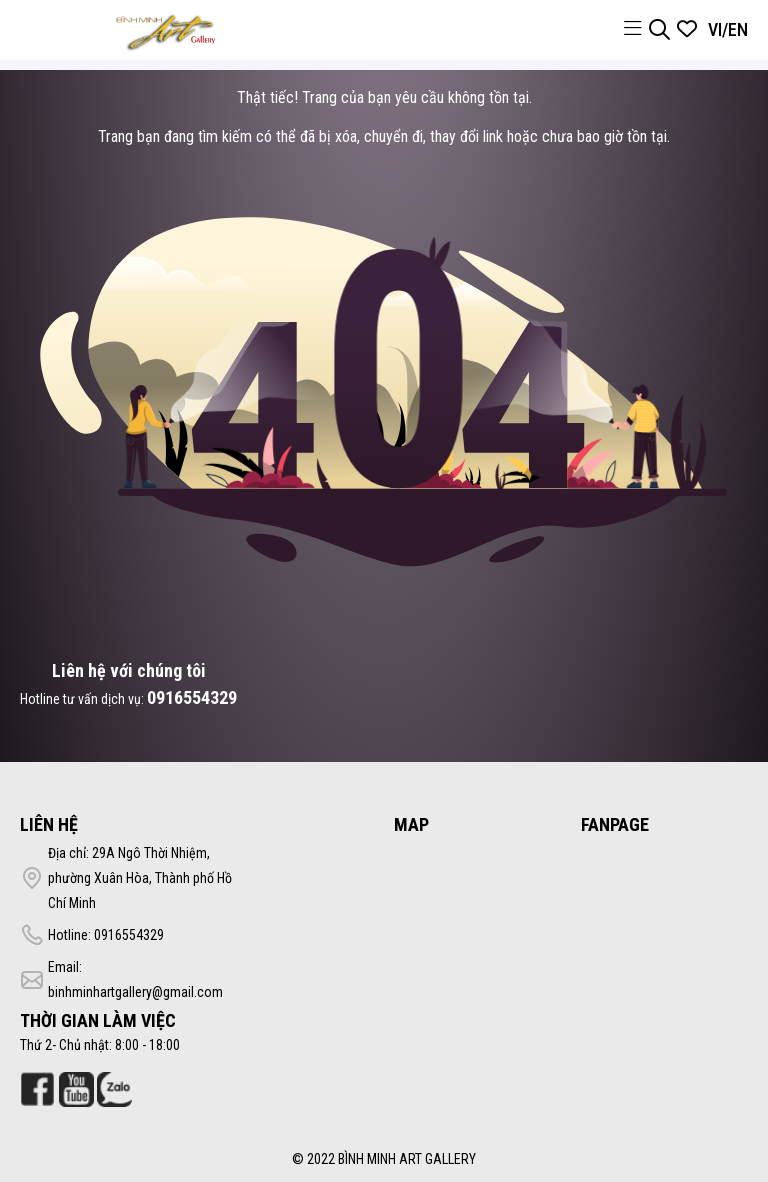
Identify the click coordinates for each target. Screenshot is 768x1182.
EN (738, 29)
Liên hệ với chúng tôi (129, 670)
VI (715, 29)
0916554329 (192, 697)
